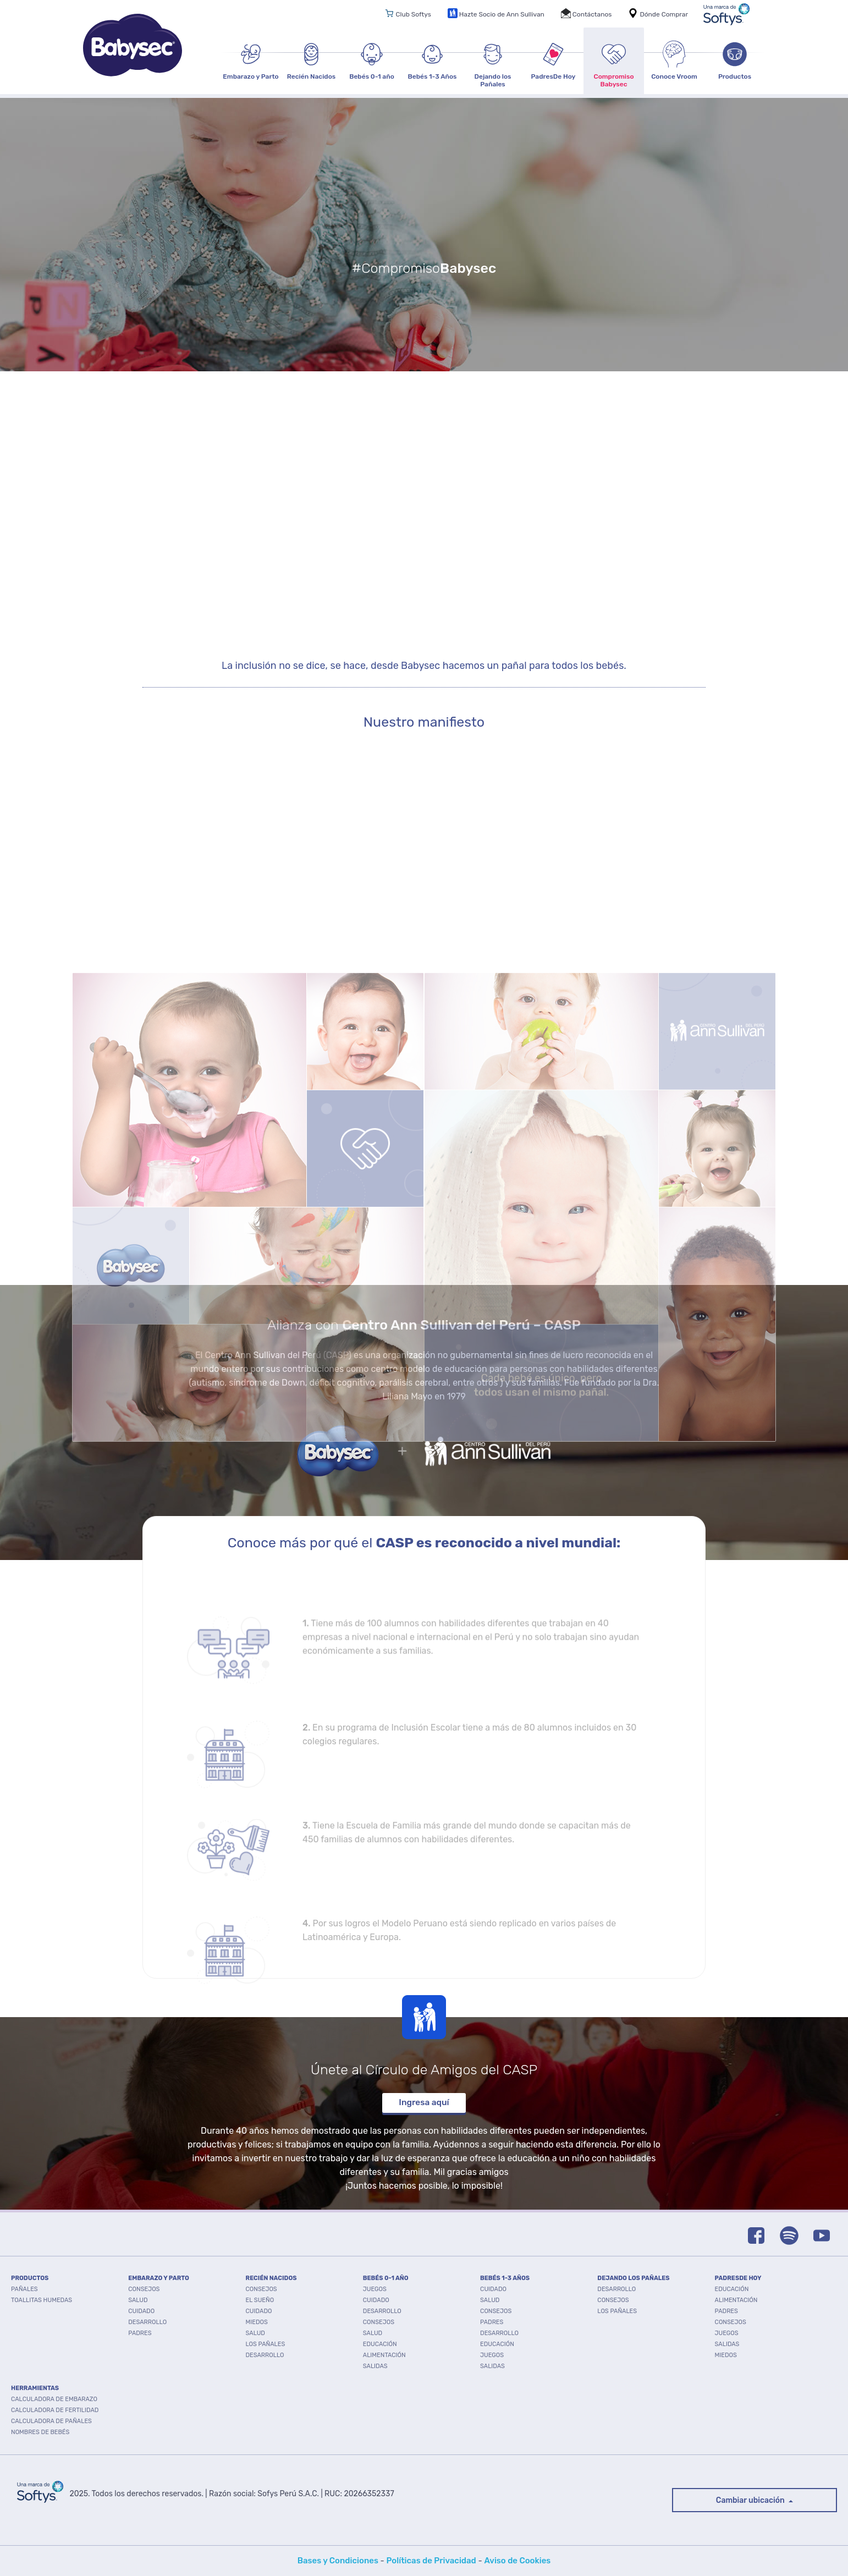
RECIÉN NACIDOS (271, 2278)
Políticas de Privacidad (431, 2561)
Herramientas (35, 2388)
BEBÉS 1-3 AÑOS (505, 2278)
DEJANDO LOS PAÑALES (633, 2278)
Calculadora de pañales (51, 2421)
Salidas (375, 2366)
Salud (137, 2300)
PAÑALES (24, 2289)
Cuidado (141, 2311)
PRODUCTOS (29, 2278)
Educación (380, 2344)
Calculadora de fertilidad (54, 2410)
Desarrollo (147, 2322)
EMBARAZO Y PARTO (158, 2278)
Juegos (375, 2289)
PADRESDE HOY (738, 2278)
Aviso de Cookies (517, 2561)
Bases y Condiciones (338, 2561)
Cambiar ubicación (751, 2500)
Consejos (143, 2289)
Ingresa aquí (424, 2102)
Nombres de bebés (40, 2432)
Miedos (257, 2322)
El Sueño (260, 2300)
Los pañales (265, 2344)
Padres (139, 2333)
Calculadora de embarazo (54, 2399)
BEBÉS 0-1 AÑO (386, 2278)
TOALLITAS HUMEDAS (41, 2300)
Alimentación (384, 2355)
